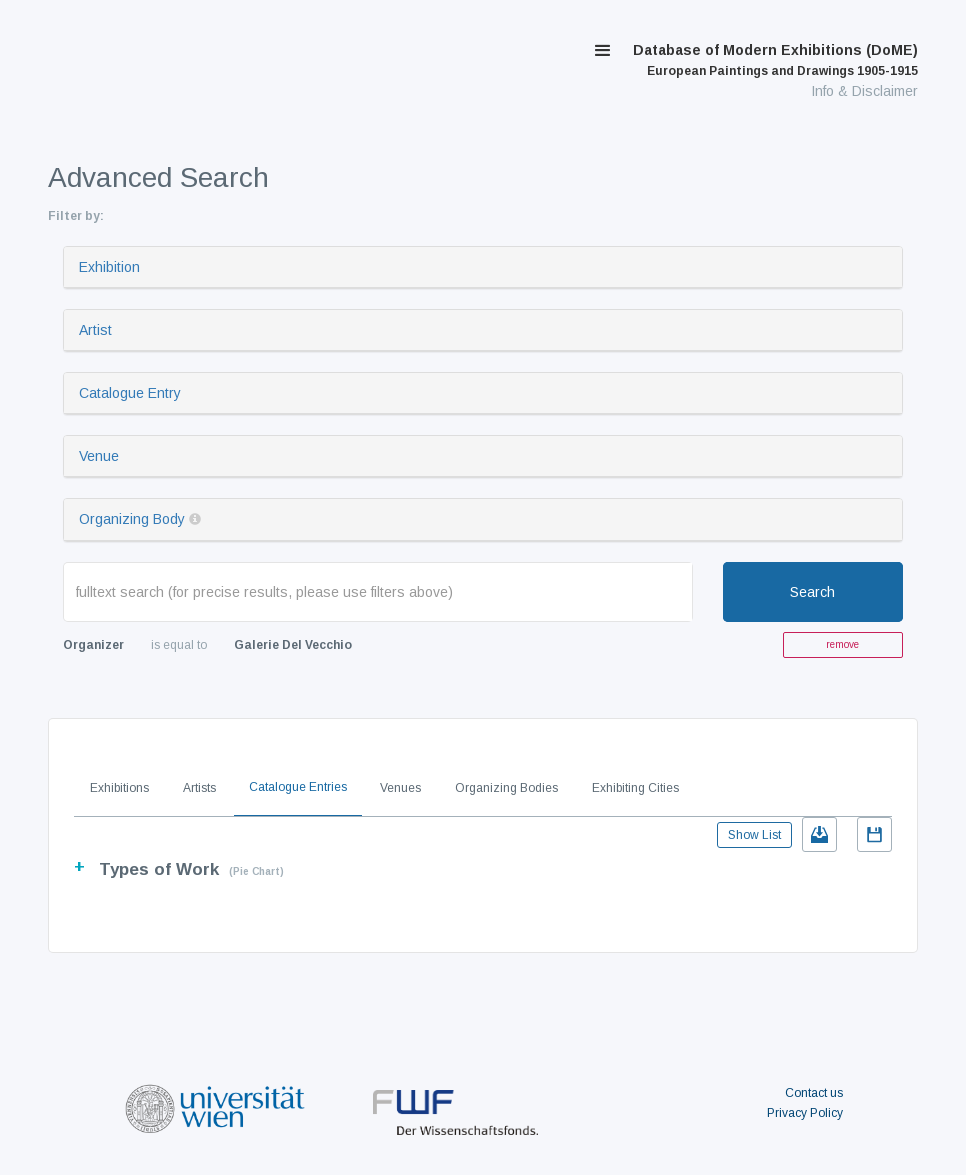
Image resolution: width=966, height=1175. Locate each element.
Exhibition (109, 267)
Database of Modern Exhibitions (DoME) (775, 60)
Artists (199, 788)
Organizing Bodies (506, 788)
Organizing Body (132, 519)
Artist (95, 330)
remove (842, 644)
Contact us (814, 1093)
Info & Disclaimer (864, 91)
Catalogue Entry (130, 393)
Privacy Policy (805, 1113)
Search (812, 592)
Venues (400, 788)
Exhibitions (119, 788)
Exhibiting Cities (635, 788)
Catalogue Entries (298, 787)
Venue (99, 456)
